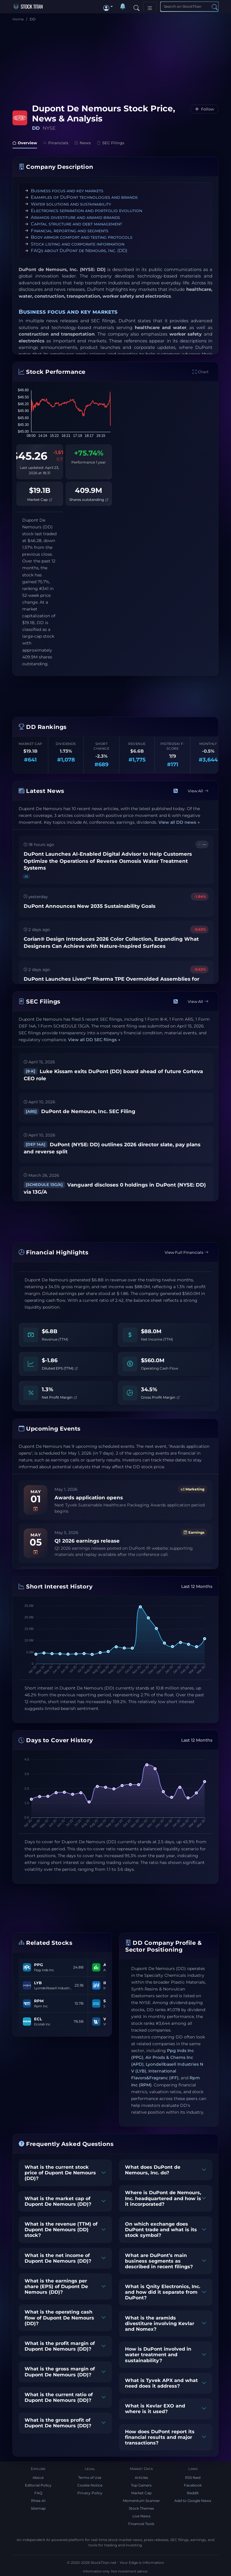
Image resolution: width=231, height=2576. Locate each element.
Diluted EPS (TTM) (60, 1368)
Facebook (193, 2485)
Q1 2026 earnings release (87, 1541)
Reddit (193, 2493)
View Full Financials (186, 1252)
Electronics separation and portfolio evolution (86, 210)
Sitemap (38, 2508)
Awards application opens (88, 1498)
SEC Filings (110, 142)
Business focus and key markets (67, 190)
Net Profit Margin (59, 1397)
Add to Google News (192, 2500)
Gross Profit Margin (160, 1397)
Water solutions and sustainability (71, 204)
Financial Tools (141, 2524)
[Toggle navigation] (150, 7)
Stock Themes (141, 2508)
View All (198, 790)
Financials (55, 142)
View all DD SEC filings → (94, 1039)
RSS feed (192, 2477)
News (82, 142)
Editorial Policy (38, 2485)
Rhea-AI (38, 2500)
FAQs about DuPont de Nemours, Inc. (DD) (79, 250)
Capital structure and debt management (76, 224)
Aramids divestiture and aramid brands (75, 217)
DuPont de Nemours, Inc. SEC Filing (79, 1111)
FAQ (38, 2493)
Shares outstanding (88, 499)
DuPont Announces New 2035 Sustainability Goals (89, 906)
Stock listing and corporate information (77, 244)
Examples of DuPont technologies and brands (84, 197)
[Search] (136, 6)
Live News (141, 2516)
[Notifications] (122, 6)
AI (26, 876)
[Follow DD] (204, 109)
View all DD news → (179, 822)
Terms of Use (89, 2477)
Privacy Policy (89, 2493)
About (38, 2477)
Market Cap (39, 499)
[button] (108, 6)
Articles (141, 2477)
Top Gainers (141, 2485)
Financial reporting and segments (69, 230)
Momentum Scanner (141, 2500)
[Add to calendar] (35, 1509)
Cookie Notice (89, 2485)
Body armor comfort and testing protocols (81, 237)
